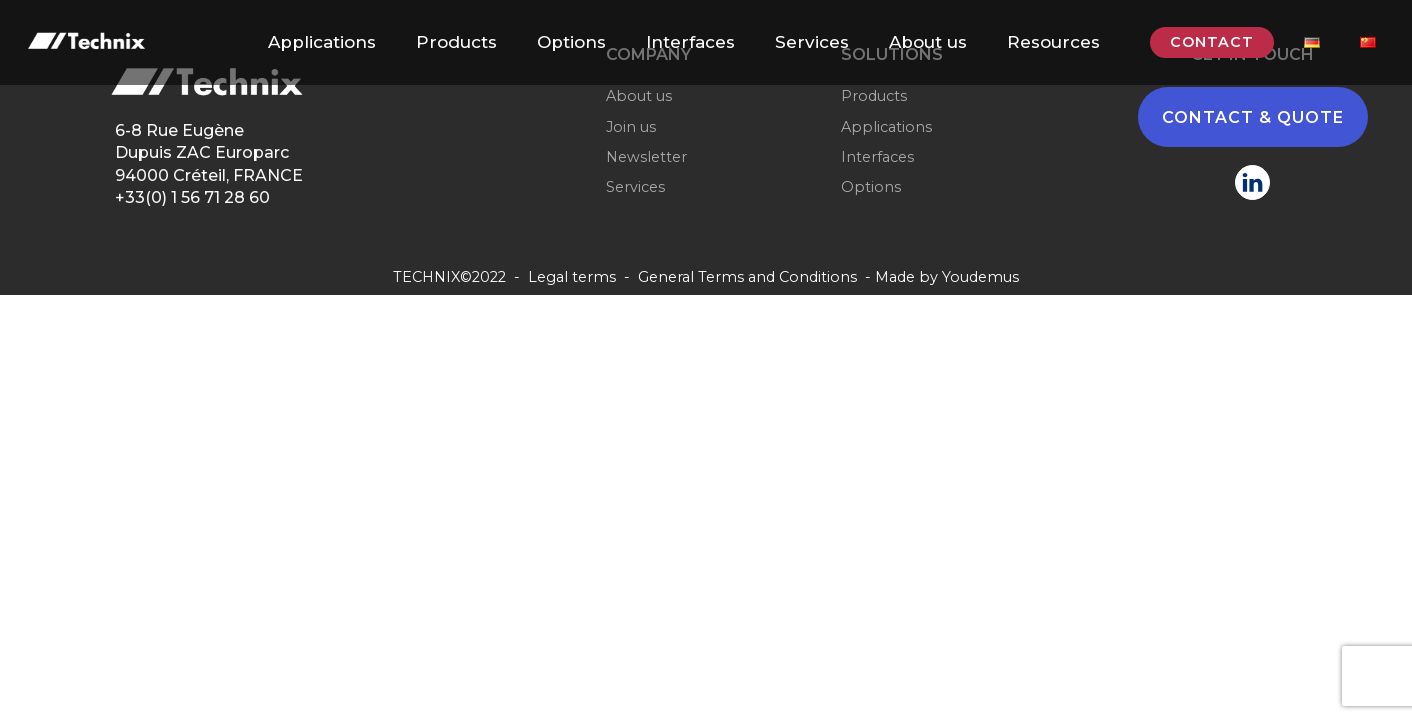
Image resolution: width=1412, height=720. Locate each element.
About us (928, 42)
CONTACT (1212, 42)
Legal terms (572, 277)
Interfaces (690, 42)
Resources (1053, 42)
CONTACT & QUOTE (1253, 117)
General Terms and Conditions (747, 277)
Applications (322, 42)
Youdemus (980, 277)
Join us (631, 127)
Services (812, 42)
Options (571, 42)
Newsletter (646, 157)
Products (456, 42)
